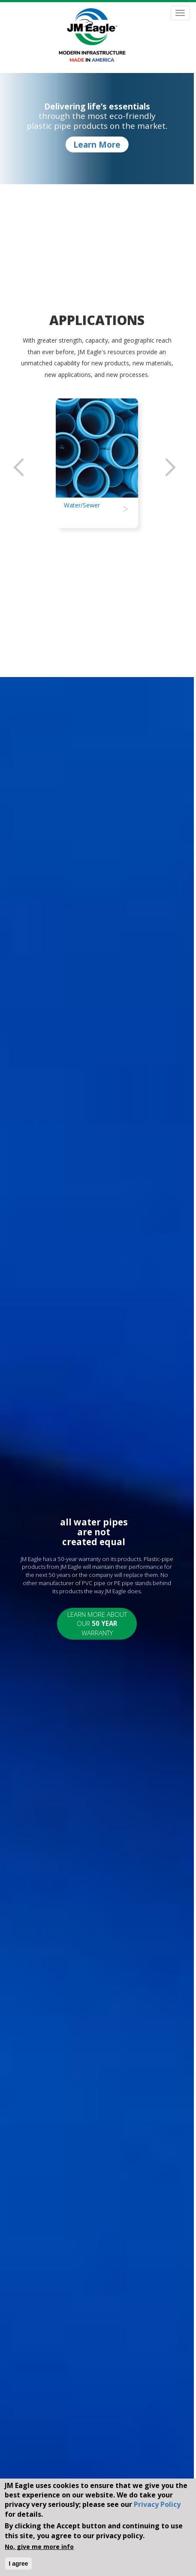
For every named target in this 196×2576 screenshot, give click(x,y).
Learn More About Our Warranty (97, 1623)
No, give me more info (39, 2547)
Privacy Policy (157, 2504)
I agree (18, 2563)
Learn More (97, 144)
